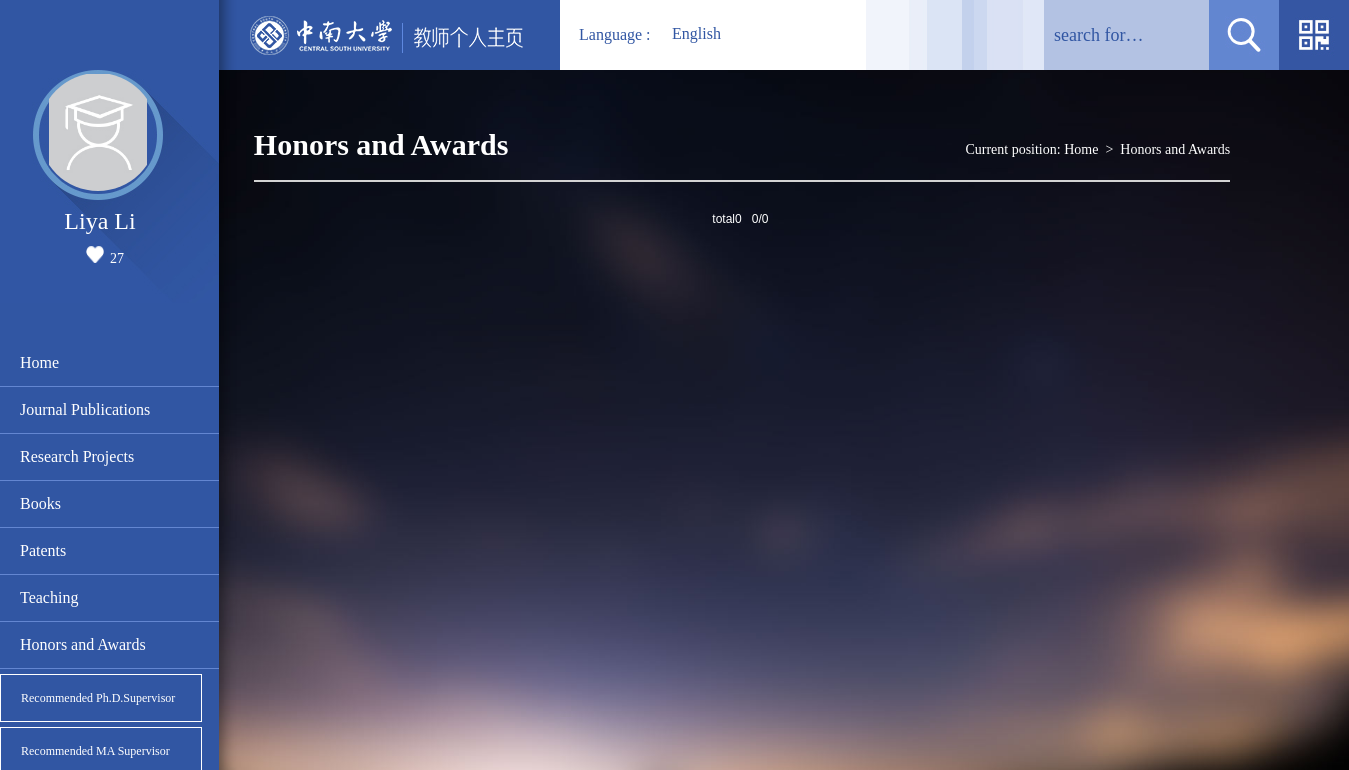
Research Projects (77, 456)
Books (40, 503)
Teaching (49, 597)
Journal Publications (85, 409)
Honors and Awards (83, 644)
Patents (43, 550)
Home (39, 362)
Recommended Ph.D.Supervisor (98, 698)
